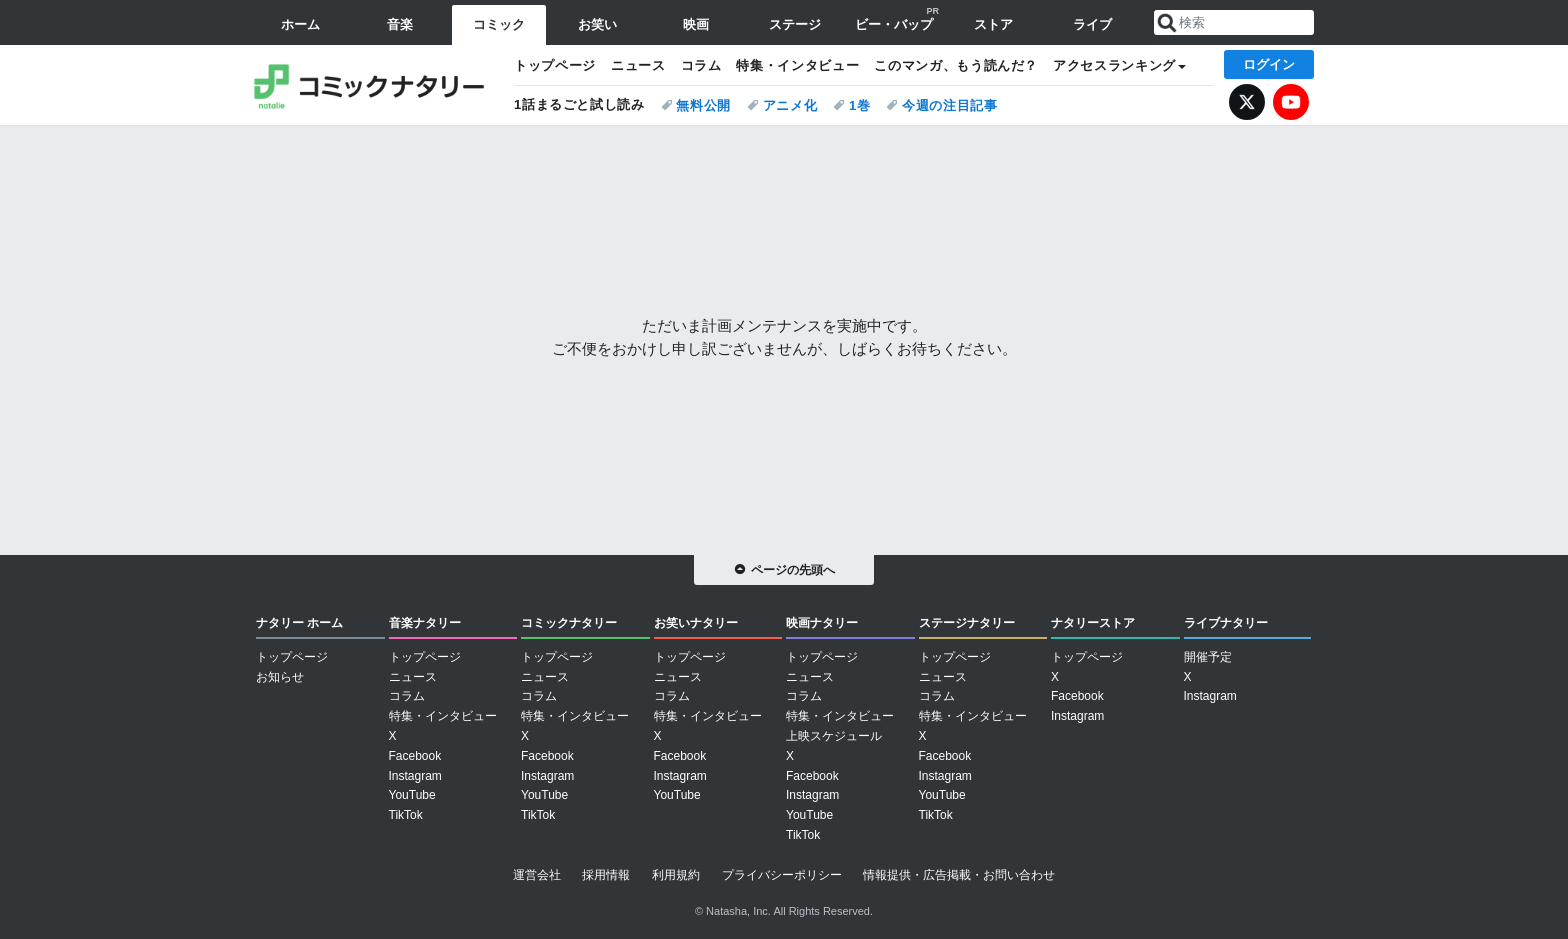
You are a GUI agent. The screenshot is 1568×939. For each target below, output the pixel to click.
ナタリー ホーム (299, 623)
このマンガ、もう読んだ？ (956, 65)
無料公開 (703, 105)
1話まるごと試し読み (579, 104)
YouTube (1291, 102)
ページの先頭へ (793, 570)
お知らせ (280, 677)
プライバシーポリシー (782, 875)
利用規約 (676, 875)
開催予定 (1208, 657)
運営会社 (537, 875)
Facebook (415, 756)
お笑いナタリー (696, 623)
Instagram (415, 776)
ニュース (638, 65)
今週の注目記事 (950, 105)
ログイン (1269, 64)
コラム (701, 65)
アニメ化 (790, 105)
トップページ (555, 65)
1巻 (860, 105)
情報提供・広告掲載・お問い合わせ (959, 875)
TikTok (406, 815)
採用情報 (606, 875)
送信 (1167, 23)
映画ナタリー (822, 623)
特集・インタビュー (797, 65)
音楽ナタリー (425, 623)
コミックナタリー (374, 85)
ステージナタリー (967, 623)
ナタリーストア (1093, 623)
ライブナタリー (1226, 623)
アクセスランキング (1114, 65)
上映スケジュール (834, 736)
